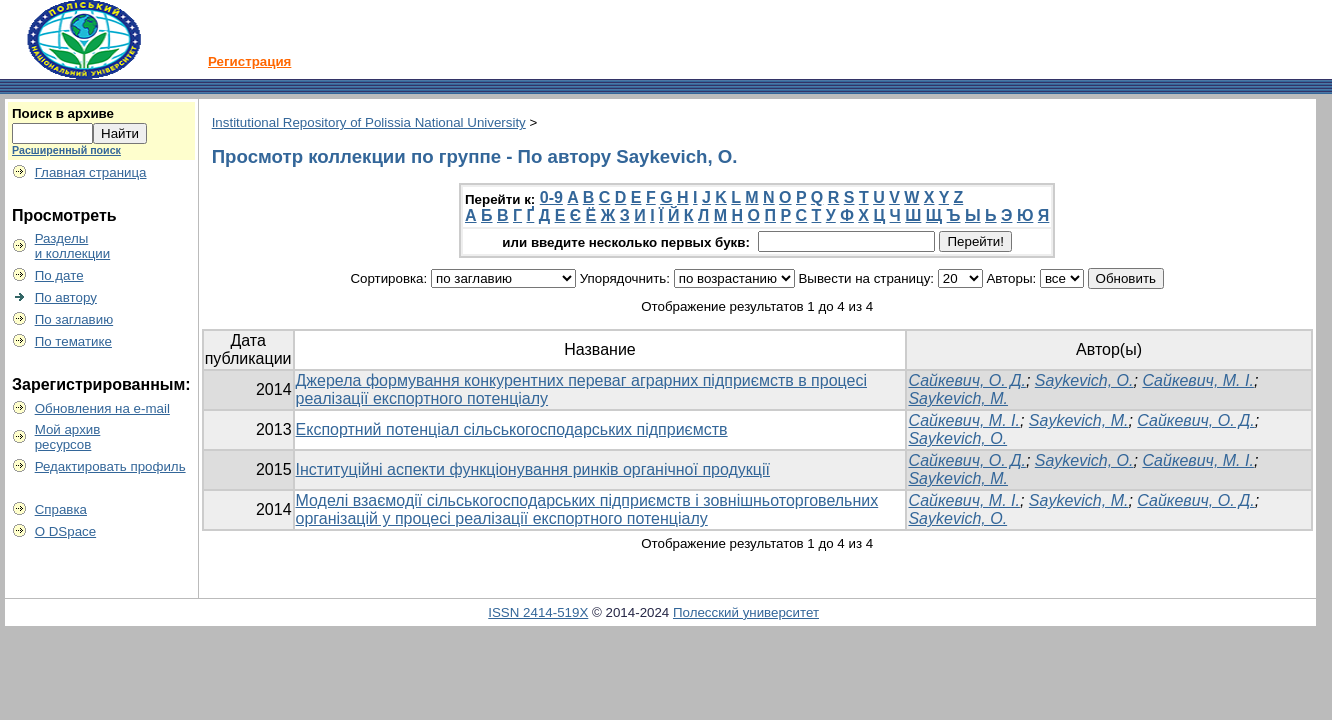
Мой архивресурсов (68, 437)
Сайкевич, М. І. (1198, 380)
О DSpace (66, 531)
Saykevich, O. (1084, 380)
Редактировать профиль (110, 466)
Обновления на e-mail (102, 408)
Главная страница (91, 172)
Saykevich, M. (958, 398)
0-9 (551, 197)
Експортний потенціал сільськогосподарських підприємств (512, 429)
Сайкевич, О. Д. (966, 380)
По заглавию (74, 319)
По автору (66, 297)
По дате (59, 275)
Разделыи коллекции (73, 246)
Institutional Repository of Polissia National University (369, 122)
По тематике (73, 341)
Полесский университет (746, 612)
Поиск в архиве (63, 113)
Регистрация (249, 61)
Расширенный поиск (66, 150)
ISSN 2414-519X (538, 612)
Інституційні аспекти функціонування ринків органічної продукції (533, 469)
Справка (61, 509)
